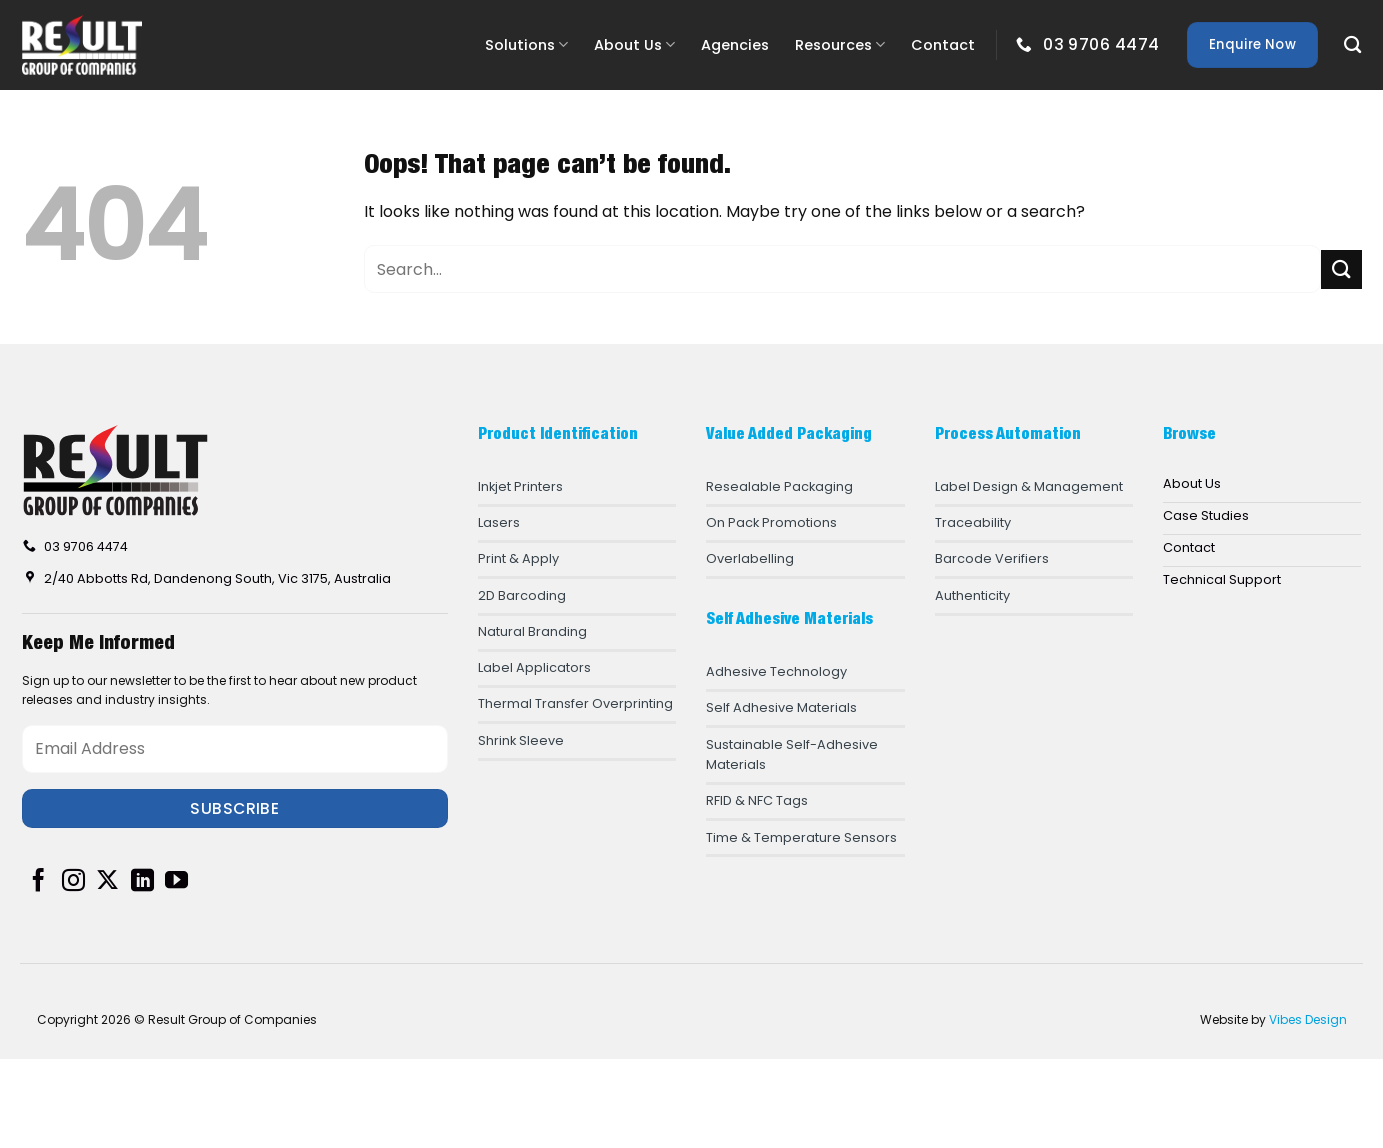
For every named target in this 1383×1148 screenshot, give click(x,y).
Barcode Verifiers (992, 558)
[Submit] (1341, 269)
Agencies (735, 45)
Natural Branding (532, 631)
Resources (840, 45)
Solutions (526, 45)
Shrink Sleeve (521, 740)
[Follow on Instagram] (73, 882)
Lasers (499, 522)
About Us (634, 45)
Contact (943, 45)
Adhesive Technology (776, 671)
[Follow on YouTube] (176, 882)
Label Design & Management (1029, 486)
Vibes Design (1308, 1019)
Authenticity (972, 595)
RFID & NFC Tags (757, 800)
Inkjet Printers (520, 486)
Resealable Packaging (779, 486)
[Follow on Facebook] (38, 882)
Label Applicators (534, 667)
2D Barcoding (522, 595)
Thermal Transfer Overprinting (575, 703)
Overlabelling (750, 558)
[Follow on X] (107, 882)
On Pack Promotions (771, 522)
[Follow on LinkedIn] (142, 882)
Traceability (973, 522)
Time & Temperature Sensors (801, 837)
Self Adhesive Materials (781, 707)
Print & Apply (518, 558)
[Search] (1352, 45)
